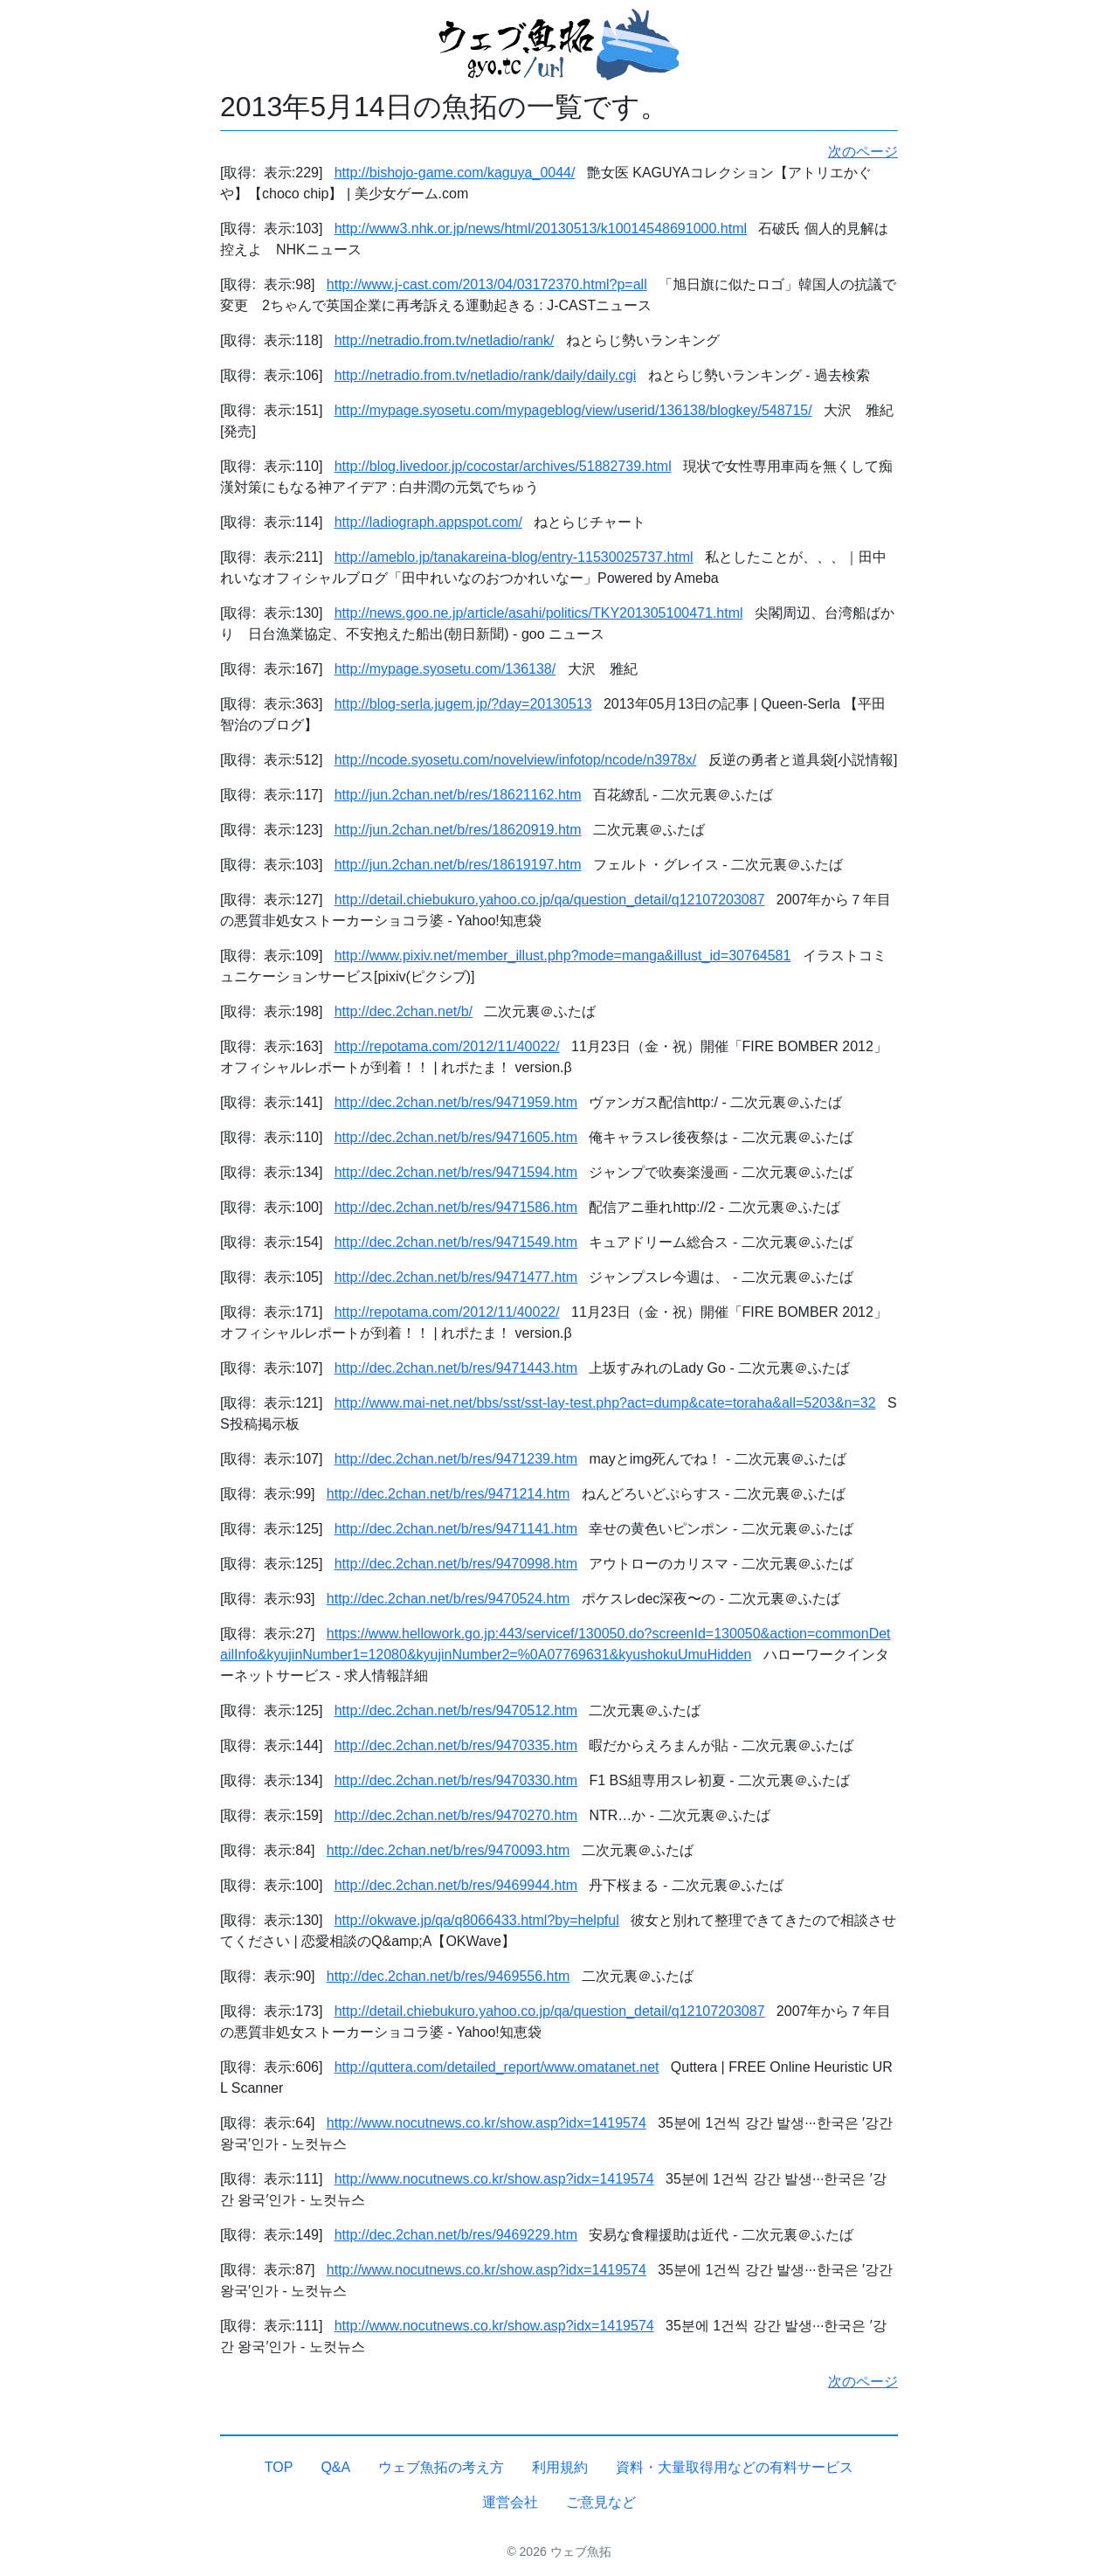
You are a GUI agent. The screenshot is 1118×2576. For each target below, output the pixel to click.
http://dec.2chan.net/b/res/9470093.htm (448, 1850)
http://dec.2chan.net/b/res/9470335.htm (456, 1745)
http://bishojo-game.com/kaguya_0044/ (455, 172)
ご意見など (601, 2502)
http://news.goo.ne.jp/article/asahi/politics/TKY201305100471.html (539, 613)
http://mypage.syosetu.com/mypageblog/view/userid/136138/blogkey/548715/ (573, 410)
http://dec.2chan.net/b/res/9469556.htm (448, 1976)
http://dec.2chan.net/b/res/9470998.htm (456, 1563)
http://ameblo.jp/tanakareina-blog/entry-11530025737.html (514, 557)
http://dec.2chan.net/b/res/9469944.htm (456, 1885)
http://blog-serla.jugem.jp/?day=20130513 (463, 703)
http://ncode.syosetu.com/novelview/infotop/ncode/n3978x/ (515, 759)
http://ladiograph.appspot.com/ (428, 522)
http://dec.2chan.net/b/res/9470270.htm (456, 1815)
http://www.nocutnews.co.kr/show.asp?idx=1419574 (486, 2123)
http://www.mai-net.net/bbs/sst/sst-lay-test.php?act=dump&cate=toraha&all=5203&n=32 (605, 1402)
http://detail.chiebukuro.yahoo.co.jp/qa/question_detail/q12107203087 (550, 899)
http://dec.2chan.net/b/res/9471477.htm (456, 1277)
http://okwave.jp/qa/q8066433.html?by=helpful (477, 1920)
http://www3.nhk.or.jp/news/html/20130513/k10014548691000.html (541, 228)
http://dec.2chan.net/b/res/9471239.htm (456, 1458)
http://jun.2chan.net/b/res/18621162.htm (458, 794)
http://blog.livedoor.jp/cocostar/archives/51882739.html (503, 466)
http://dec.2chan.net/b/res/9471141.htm (456, 1528)
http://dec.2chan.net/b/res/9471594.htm (456, 1172)
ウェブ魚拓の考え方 (441, 2467)
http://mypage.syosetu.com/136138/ (445, 668)
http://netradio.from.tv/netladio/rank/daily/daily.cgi (486, 375)
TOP (279, 2467)
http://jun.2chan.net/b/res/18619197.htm (458, 864)
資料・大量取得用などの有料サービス (734, 2467)
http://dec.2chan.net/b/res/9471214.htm (448, 1493)
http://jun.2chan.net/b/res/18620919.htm (458, 829)
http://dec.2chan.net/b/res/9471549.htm (456, 1242)
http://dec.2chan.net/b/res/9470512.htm (456, 1710)
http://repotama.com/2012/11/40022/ (447, 1046)
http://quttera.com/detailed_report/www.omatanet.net (497, 2067)
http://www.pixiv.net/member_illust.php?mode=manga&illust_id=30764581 (563, 955)
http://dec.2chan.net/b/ (404, 1011)
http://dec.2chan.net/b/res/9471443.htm (456, 1368)
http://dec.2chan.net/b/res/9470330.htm (456, 1780)
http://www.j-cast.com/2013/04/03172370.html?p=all (487, 284)
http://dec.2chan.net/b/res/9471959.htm (456, 1102)
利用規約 (560, 2467)
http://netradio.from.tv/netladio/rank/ (445, 340)
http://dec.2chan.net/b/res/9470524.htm (448, 1598)
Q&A (335, 2467)
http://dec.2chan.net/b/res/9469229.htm (456, 2234)
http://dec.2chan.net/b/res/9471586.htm (456, 1207)
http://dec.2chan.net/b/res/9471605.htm (456, 1137)
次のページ (863, 151)
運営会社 (510, 2502)
